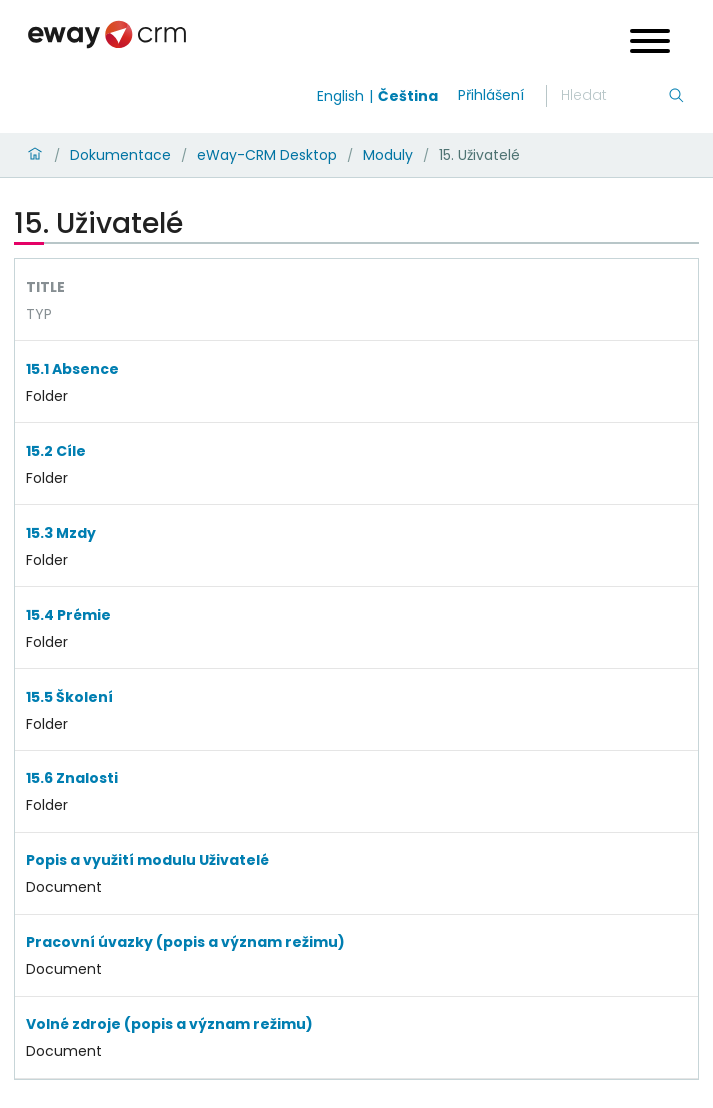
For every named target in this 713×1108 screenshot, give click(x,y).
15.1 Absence (72, 369)
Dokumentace (120, 155)
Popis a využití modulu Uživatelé (147, 860)
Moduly (388, 155)
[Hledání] (614, 96)
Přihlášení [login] (491, 95)
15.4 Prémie (68, 615)
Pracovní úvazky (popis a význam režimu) (185, 942)
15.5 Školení (69, 697)
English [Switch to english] (340, 96)
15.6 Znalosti (72, 778)
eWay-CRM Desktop (267, 155)
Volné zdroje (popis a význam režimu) (169, 1024)
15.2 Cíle (56, 451)
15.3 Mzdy (61, 533)
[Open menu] (650, 43)
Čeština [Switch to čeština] (408, 96)
